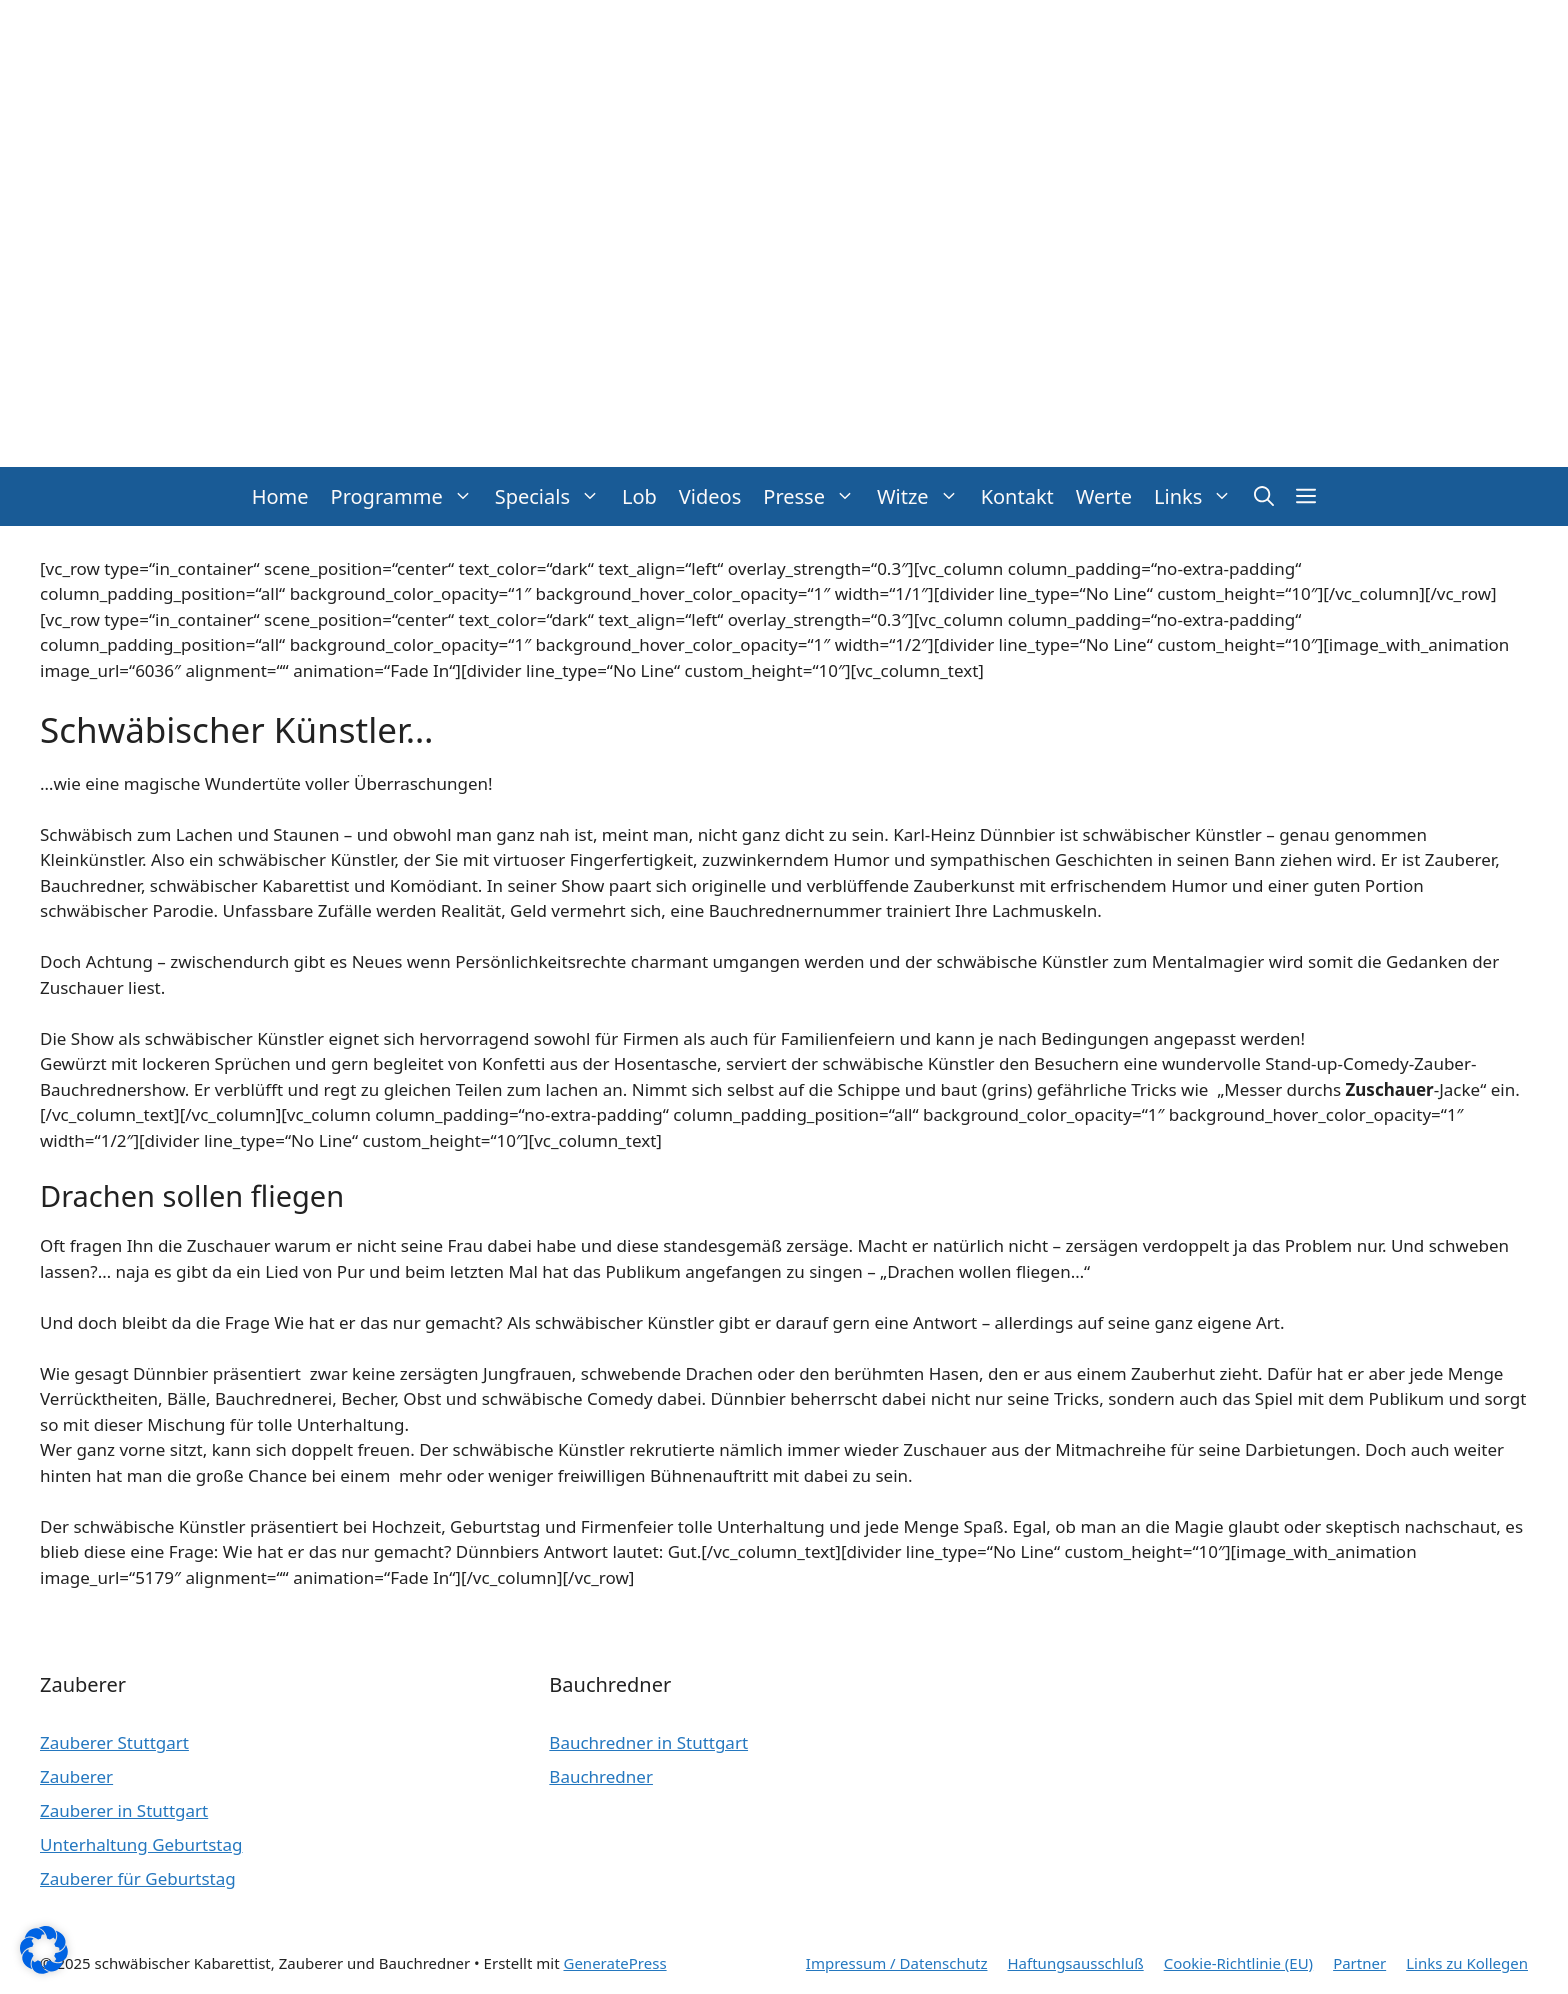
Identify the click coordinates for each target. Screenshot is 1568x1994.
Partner (1359, 1963)
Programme (407, 496)
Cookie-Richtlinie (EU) (1238, 1963)
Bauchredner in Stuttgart (648, 1742)
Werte (1104, 496)
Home (280, 496)
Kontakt (1017, 496)
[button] (1264, 496)
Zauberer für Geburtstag (138, 1878)
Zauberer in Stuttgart (124, 1810)
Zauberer (76, 1776)
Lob (639, 496)
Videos (710, 496)
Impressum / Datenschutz (897, 1963)
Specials (553, 496)
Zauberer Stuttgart (114, 1742)
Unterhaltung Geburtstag (141, 1844)
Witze (923, 496)
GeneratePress (614, 1963)
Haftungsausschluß (1076, 1963)
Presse (814, 496)
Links (1198, 496)
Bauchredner (601, 1776)
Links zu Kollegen (1467, 1963)
